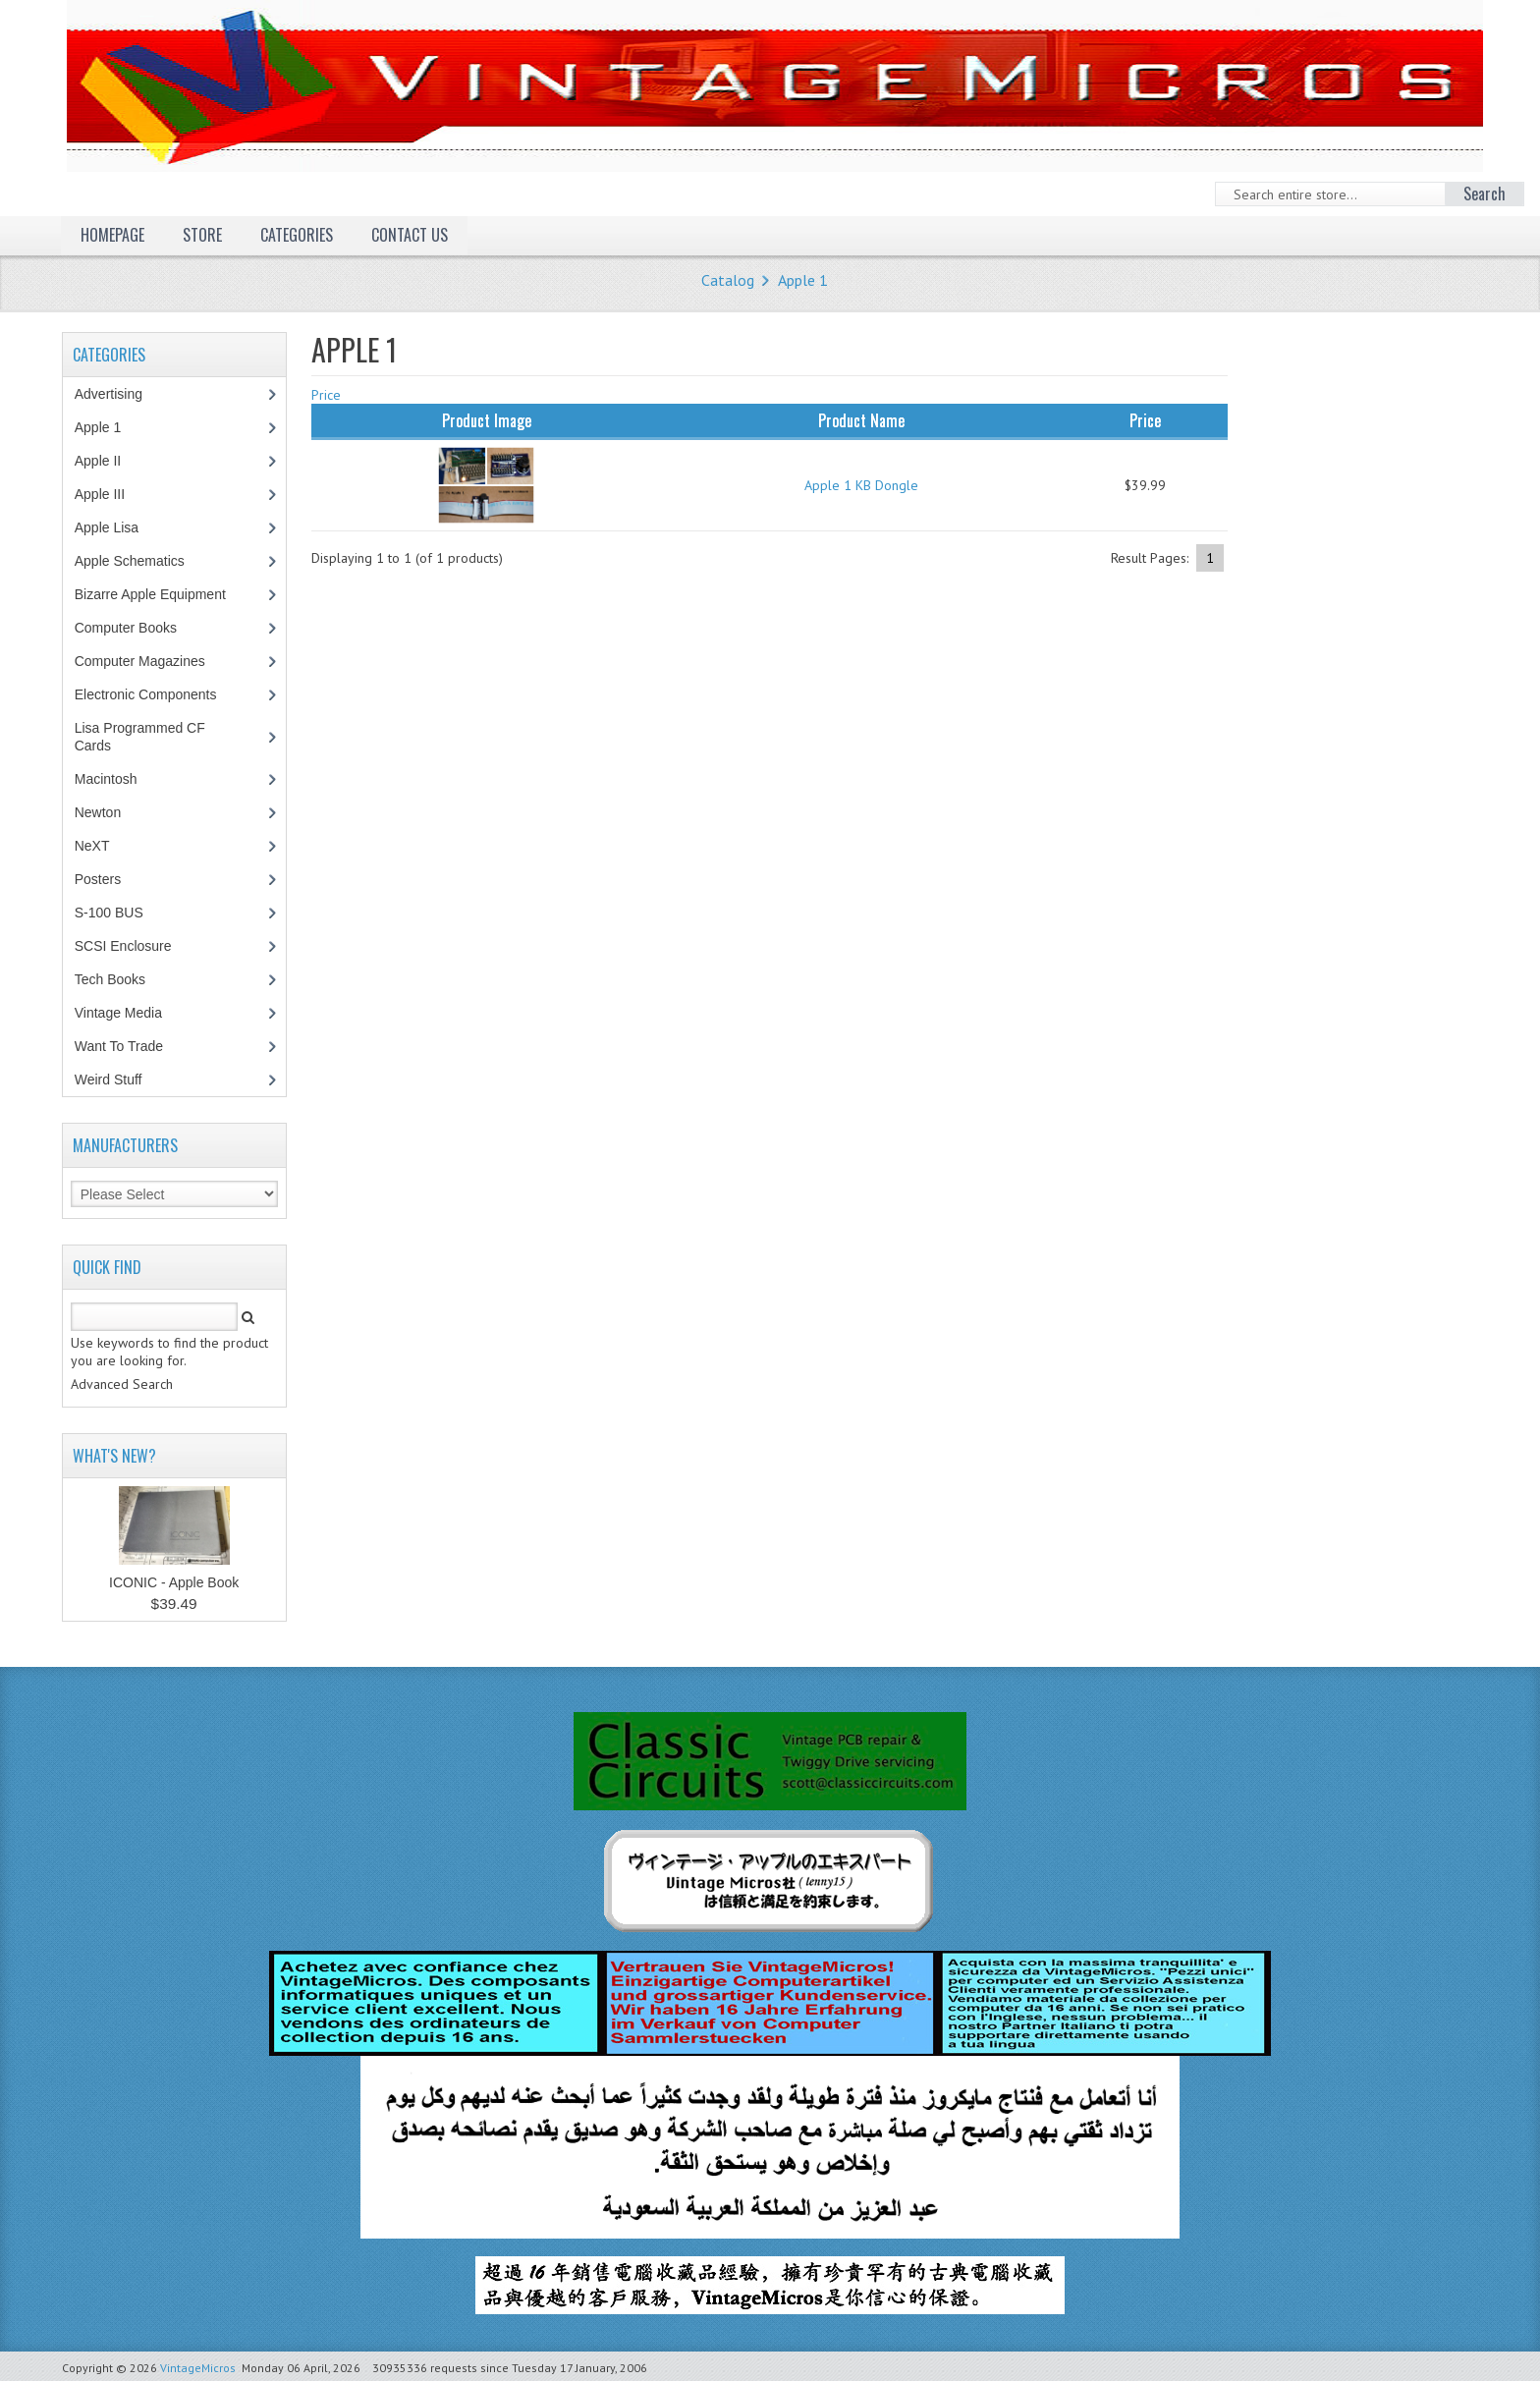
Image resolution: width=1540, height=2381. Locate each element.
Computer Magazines (154, 661)
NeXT (92, 846)
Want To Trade (119, 1046)
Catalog (727, 280)
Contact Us (409, 235)
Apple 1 (803, 280)
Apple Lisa (121, 527)
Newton (98, 812)
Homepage (112, 235)
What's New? (114, 1455)
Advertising (119, 394)
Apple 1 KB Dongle (861, 485)
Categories (296, 235)
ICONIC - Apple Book (174, 1582)
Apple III (110, 494)
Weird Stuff (119, 1079)
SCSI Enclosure (133, 946)
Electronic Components (156, 694)
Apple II (108, 461)
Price (326, 395)
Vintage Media (129, 1013)
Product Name (861, 420)
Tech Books (124, 979)
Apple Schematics (140, 561)
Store (202, 235)
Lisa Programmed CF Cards (140, 736)
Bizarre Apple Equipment (161, 594)
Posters (108, 879)
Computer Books (140, 628)
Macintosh (116, 779)
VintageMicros (198, 2367)
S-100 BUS (119, 912)
